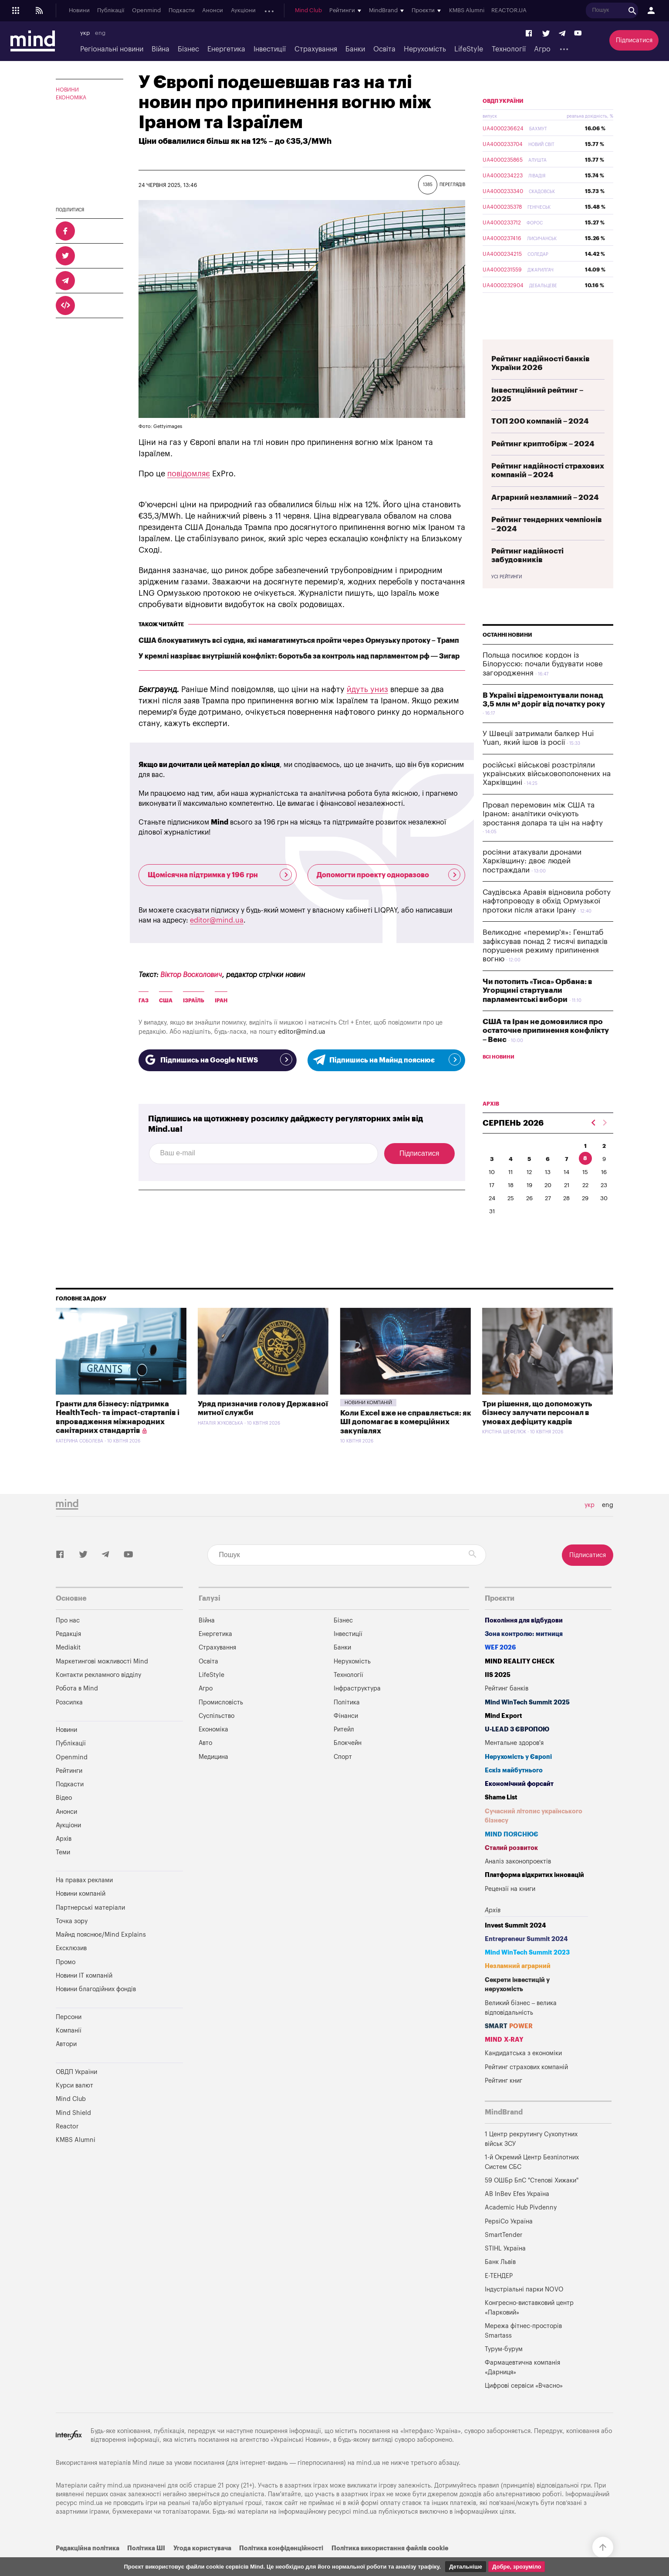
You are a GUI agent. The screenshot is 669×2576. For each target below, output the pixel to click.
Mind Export (503, 1736)
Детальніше (465, 2566)
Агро (542, 49)
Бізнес (188, 49)
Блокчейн (348, 1763)
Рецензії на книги (510, 1909)
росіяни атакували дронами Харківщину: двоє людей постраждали (532, 881)
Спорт (343, 1777)
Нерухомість (425, 49)
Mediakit (68, 1668)
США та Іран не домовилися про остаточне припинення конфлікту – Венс (546, 1051)
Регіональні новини (111, 49)
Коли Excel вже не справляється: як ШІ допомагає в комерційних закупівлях (405, 1442)
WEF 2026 (500, 1668)
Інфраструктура (357, 1709)
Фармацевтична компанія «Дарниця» (522, 2388)
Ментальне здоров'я (514, 1763)
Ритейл (344, 1750)
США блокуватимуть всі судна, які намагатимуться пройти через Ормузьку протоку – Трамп (299, 640)
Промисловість (221, 1723)
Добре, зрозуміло (516, 2566)
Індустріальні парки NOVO (524, 2310)
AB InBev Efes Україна (517, 2214)
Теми (63, 1873)
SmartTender (503, 2255)
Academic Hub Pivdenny (521, 2228)
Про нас (68, 1641)
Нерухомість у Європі (518, 1777)
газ (144, 1000)
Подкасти (182, 11)
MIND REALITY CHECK (519, 1682)
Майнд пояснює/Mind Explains (101, 1955)
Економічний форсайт (519, 1804)
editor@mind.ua (216, 920)
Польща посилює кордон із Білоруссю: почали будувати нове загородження (543, 684)
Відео (64, 1818)
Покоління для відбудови (524, 1641)
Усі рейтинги (506, 597)
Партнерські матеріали (90, 1928)
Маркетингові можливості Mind (102, 1682)
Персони (68, 2037)
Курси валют (74, 2106)
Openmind (146, 11)
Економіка (71, 97)
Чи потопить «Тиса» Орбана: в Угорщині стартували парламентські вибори (537, 1011)
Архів (270, 11)
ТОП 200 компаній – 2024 (540, 441)
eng (100, 33)
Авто (205, 1763)
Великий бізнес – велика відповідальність (521, 2028)
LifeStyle (468, 49)
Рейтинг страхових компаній (526, 2088)
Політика (347, 1723)
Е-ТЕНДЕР (499, 2296)
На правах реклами (84, 1901)
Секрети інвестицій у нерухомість (517, 2005)
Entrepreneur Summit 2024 (526, 1959)
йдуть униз (367, 689)
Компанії (68, 2051)
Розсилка (69, 1723)
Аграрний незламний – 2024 (545, 518)
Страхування (315, 49)
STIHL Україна (505, 2269)
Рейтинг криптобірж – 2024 (543, 464)
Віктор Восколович (191, 974)
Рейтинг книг (503, 2101)
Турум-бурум (504, 2369)
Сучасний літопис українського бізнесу (533, 1836)
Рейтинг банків (506, 1709)
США (165, 1000)
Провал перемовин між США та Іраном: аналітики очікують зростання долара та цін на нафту (543, 834)
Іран (221, 1000)
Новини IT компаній (84, 1996)
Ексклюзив (71, 1969)
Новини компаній (368, 1423)
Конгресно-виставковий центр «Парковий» (529, 2328)
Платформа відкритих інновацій (534, 1895)
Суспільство (216, 1736)
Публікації (110, 11)
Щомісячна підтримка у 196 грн (220, 875)
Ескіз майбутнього (514, 1791)
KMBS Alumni (478, 11)
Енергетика (226, 49)
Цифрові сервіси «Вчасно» (524, 2406)
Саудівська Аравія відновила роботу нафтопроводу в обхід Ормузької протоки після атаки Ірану (547, 921)
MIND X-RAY (504, 2060)
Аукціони (243, 11)
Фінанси (346, 1736)
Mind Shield (73, 2133)
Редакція (68, 1654)
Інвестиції (269, 49)
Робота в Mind (77, 1709)
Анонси (212, 11)
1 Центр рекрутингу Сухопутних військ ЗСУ (531, 2159)
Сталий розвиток (511, 1868)
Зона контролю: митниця (524, 1654)
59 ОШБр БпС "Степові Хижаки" (531, 2201)
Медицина (213, 1777)
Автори (66, 2064)
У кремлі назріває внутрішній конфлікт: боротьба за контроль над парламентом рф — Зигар (299, 656)
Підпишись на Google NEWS (217, 1059)
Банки (355, 49)
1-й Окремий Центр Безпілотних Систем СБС (532, 2182)
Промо (65, 1982)
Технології (509, 49)
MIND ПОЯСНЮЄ (511, 1855)
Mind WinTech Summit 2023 (527, 1973)
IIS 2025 (497, 1695)
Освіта (384, 49)
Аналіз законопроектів (518, 1882)
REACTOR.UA (521, 11)
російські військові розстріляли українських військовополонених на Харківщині (547, 794)
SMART (509, 2047)
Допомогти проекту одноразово (389, 875)
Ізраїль (193, 1000)
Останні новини (507, 655)
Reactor (67, 2147)
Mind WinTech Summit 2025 (527, 1723)
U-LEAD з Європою (517, 1750)
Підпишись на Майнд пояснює (386, 1059)
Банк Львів (500, 2282)
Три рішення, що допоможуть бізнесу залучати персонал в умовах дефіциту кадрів (537, 1433)
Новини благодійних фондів (96, 2010)
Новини (79, 11)
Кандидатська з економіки (523, 2074)
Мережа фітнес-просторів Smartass (523, 2351)
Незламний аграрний (518, 1986)
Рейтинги (69, 1791)
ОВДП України (503, 121)
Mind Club (320, 11)
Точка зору (72, 1942)
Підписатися (634, 40)
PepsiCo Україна (509, 2242)
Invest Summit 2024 (515, 1946)
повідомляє (188, 474)
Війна (160, 49)
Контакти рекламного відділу (98, 1695)
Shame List (501, 1818)
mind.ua (368, 2483)
